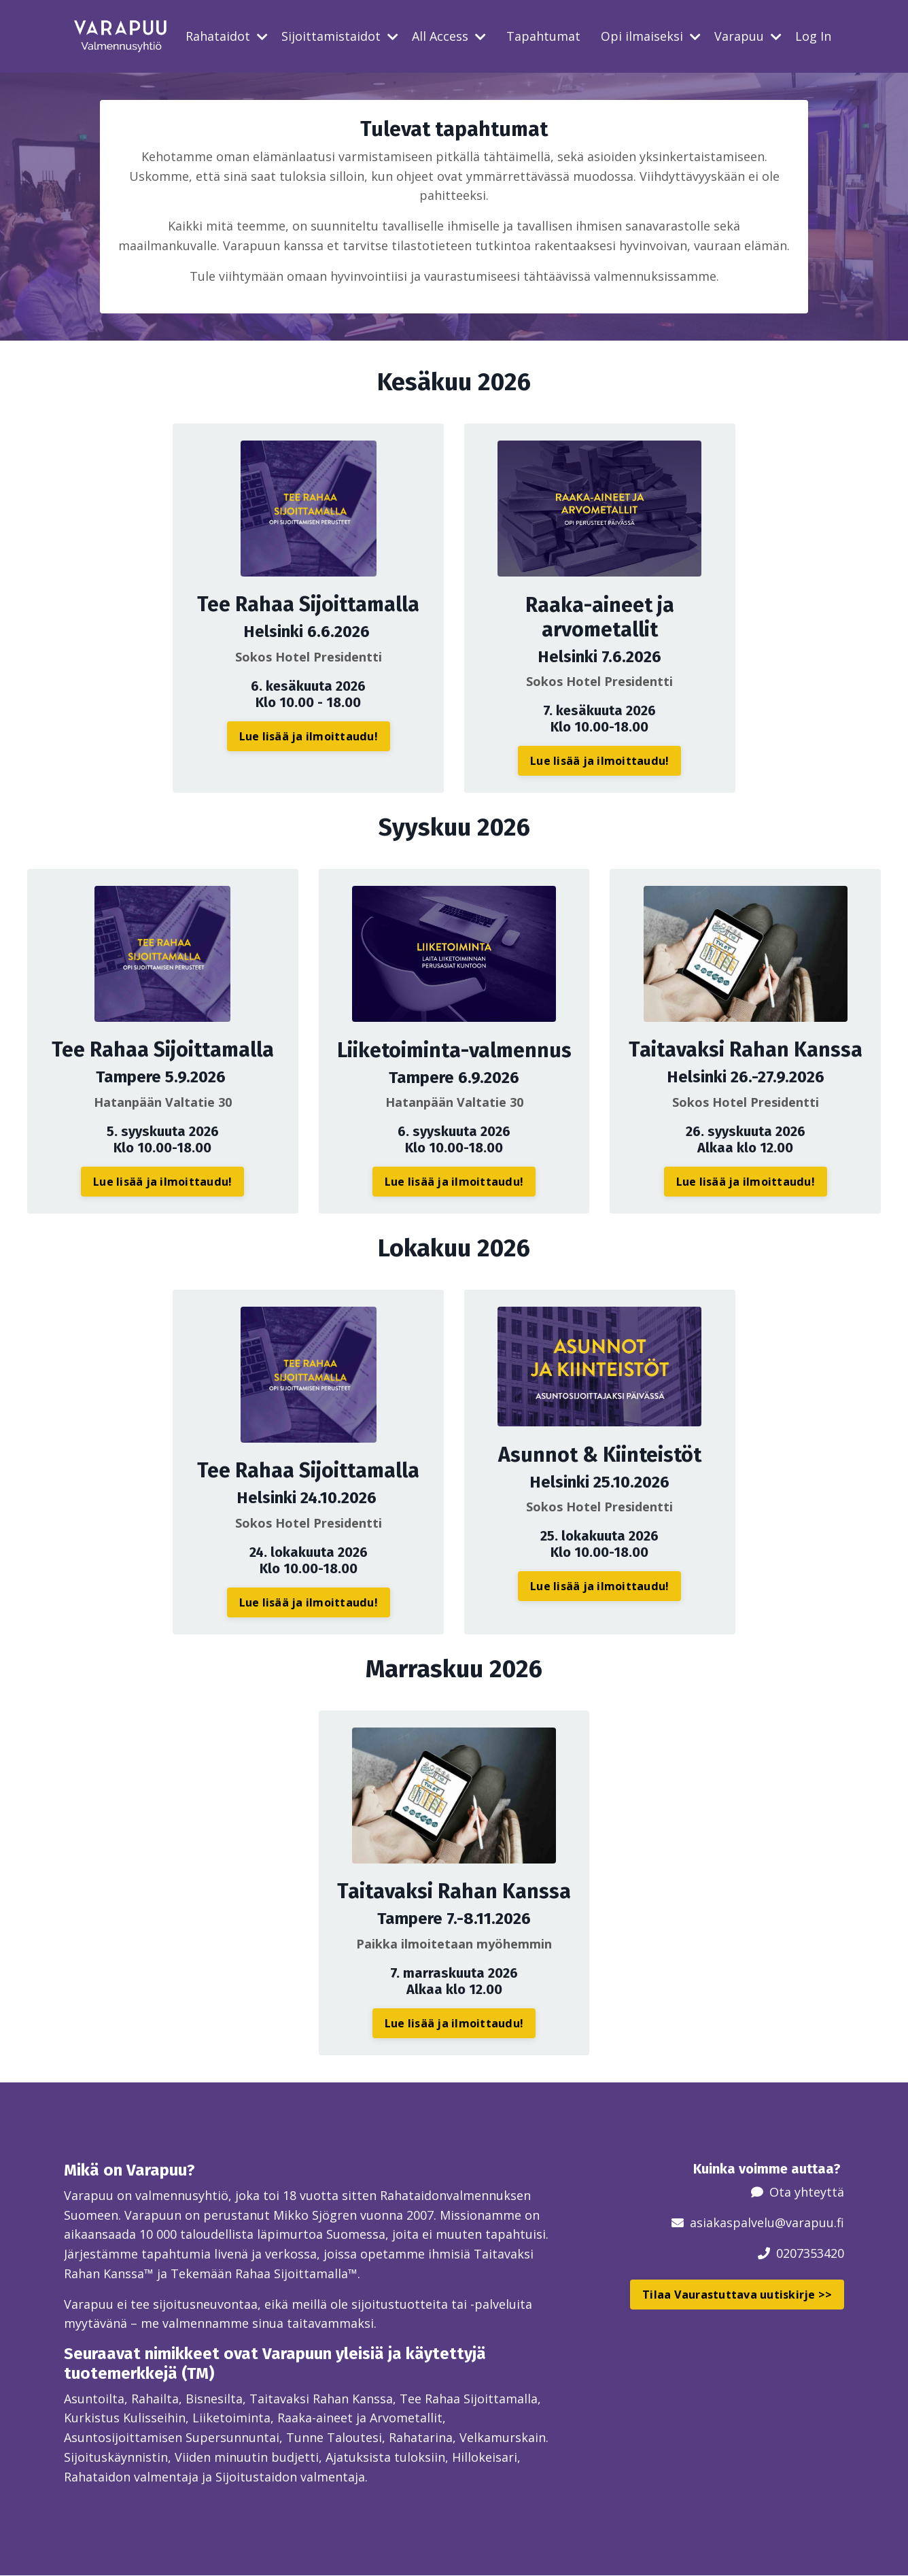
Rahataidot (227, 36)
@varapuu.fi (809, 2222)
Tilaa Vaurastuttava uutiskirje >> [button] (737, 2293)
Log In (813, 36)
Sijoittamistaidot (339, 36)
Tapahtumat (543, 36)
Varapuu (748, 36)
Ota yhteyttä (806, 2192)
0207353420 (810, 2252)
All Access (449, 36)
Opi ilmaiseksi (651, 36)
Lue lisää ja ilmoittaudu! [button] (308, 735)
